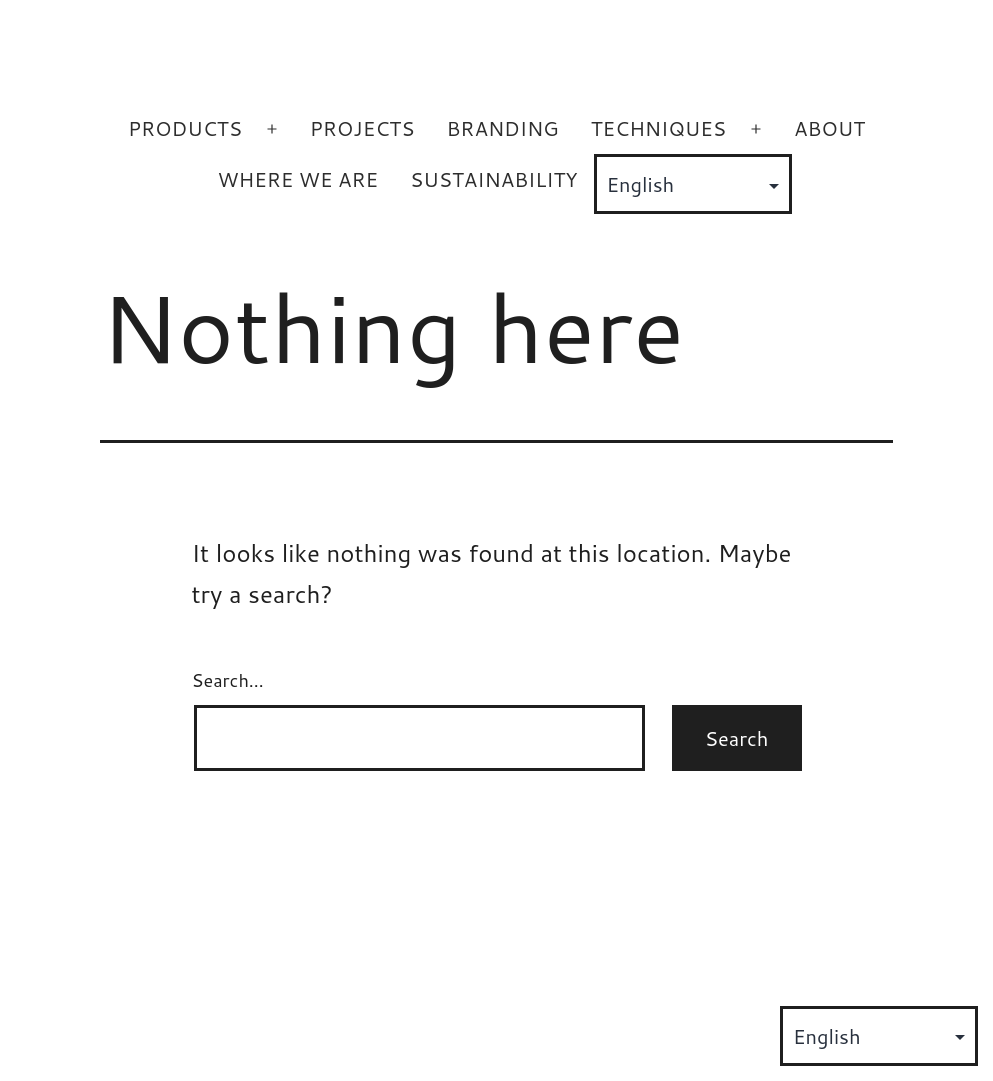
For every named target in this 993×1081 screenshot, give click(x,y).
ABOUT (829, 128)
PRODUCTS (185, 128)
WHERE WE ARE (297, 179)
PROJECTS (362, 128)
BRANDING (502, 128)
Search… (228, 680)
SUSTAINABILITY (494, 179)
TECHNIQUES (658, 128)
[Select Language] (693, 184)
